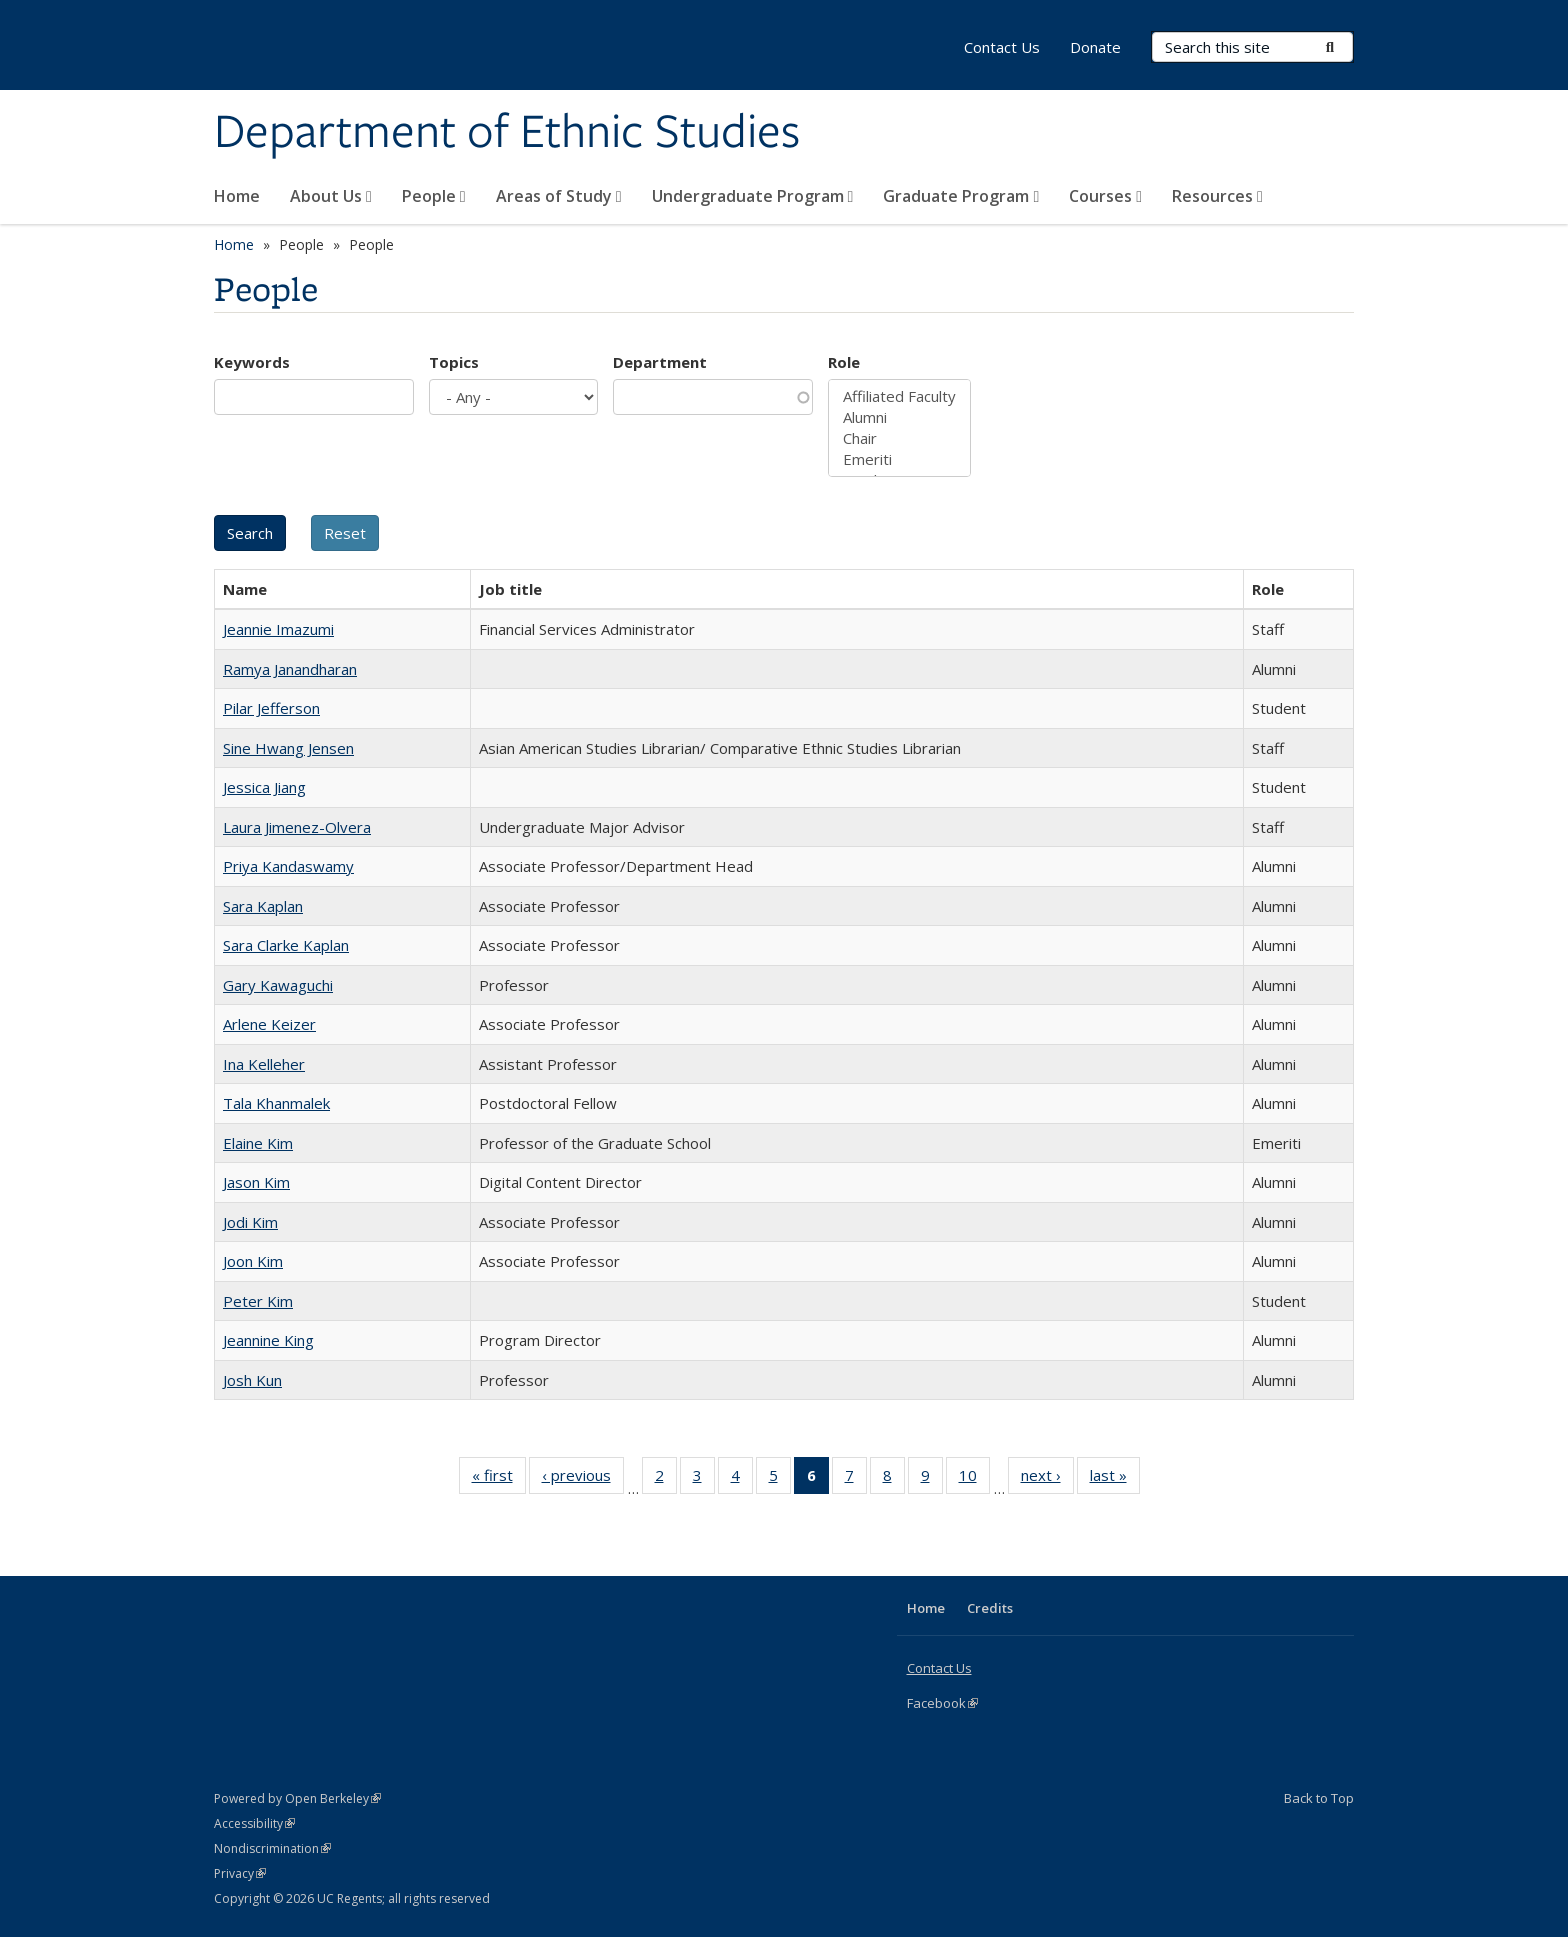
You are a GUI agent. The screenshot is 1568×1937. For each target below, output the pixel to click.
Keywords (252, 362)
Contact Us (1002, 47)
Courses (1105, 196)
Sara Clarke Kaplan (286, 945)
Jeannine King (268, 1340)
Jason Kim (256, 1182)
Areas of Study (559, 196)
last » (1115, 1479)
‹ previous (583, 1479)
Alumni (899, 417)
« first (499, 1479)
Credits (990, 1608)
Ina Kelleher (264, 1064)
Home (237, 196)
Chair (899, 438)
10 (974, 1479)
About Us (331, 196)
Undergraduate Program (753, 196)
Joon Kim (253, 1261)
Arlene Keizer (269, 1024)
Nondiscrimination (272, 1848)
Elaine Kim (258, 1143)
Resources (1217, 196)
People (434, 196)
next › (1047, 1479)
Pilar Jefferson (271, 708)
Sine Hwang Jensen (288, 748)
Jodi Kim (250, 1222)
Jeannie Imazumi (278, 629)
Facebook (942, 1703)
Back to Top (1319, 1798)
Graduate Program (961, 196)
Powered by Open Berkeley (297, 1798)
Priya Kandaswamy (288, 866)
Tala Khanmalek (276, 1103)
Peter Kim (258, 1301)
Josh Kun (252, 1380)
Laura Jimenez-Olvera (297, 827)
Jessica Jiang (264, 787)
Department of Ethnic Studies (507, 133)
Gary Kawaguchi (278, 985)
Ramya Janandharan (290, 669)
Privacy (240, 1873)
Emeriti (899, 459)
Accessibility (254, 1823)
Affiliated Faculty (899, 396)
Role (844, 362)
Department (660, 362)
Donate (1095, 47)
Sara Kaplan (263, 906)
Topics (454, 362)
